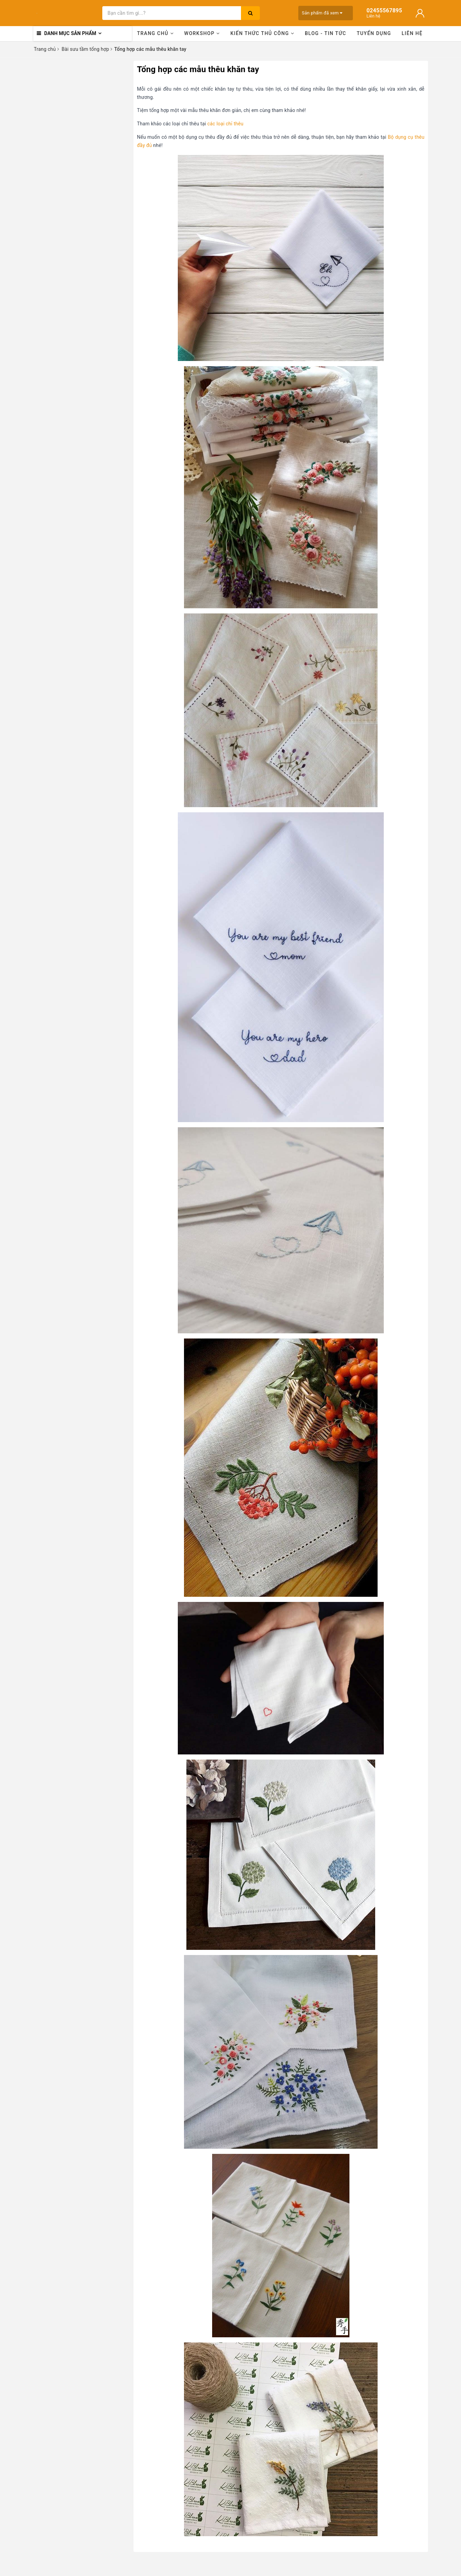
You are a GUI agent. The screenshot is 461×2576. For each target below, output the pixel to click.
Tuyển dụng (374, 33)
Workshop (202, 33)
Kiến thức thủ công (262, 33)
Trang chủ (155, 33)
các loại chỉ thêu (225, 123)
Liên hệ (412, 33)
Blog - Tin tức (325, 33)
